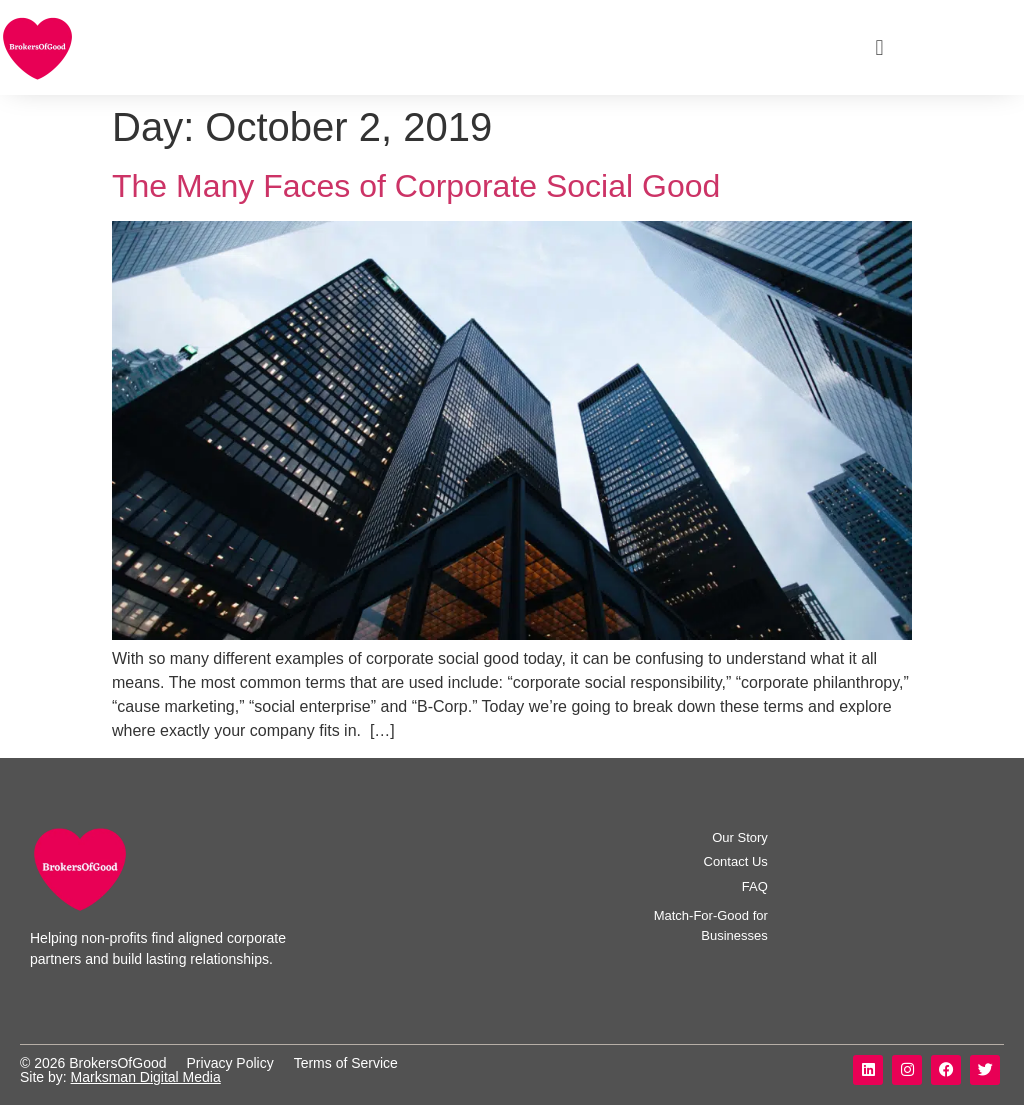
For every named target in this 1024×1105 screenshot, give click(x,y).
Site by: (45, 1077)
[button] (879, 47)
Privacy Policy (230, 1063)
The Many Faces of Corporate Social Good (416, 186)
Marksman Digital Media (146, 1077)
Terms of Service (346, 1063)
